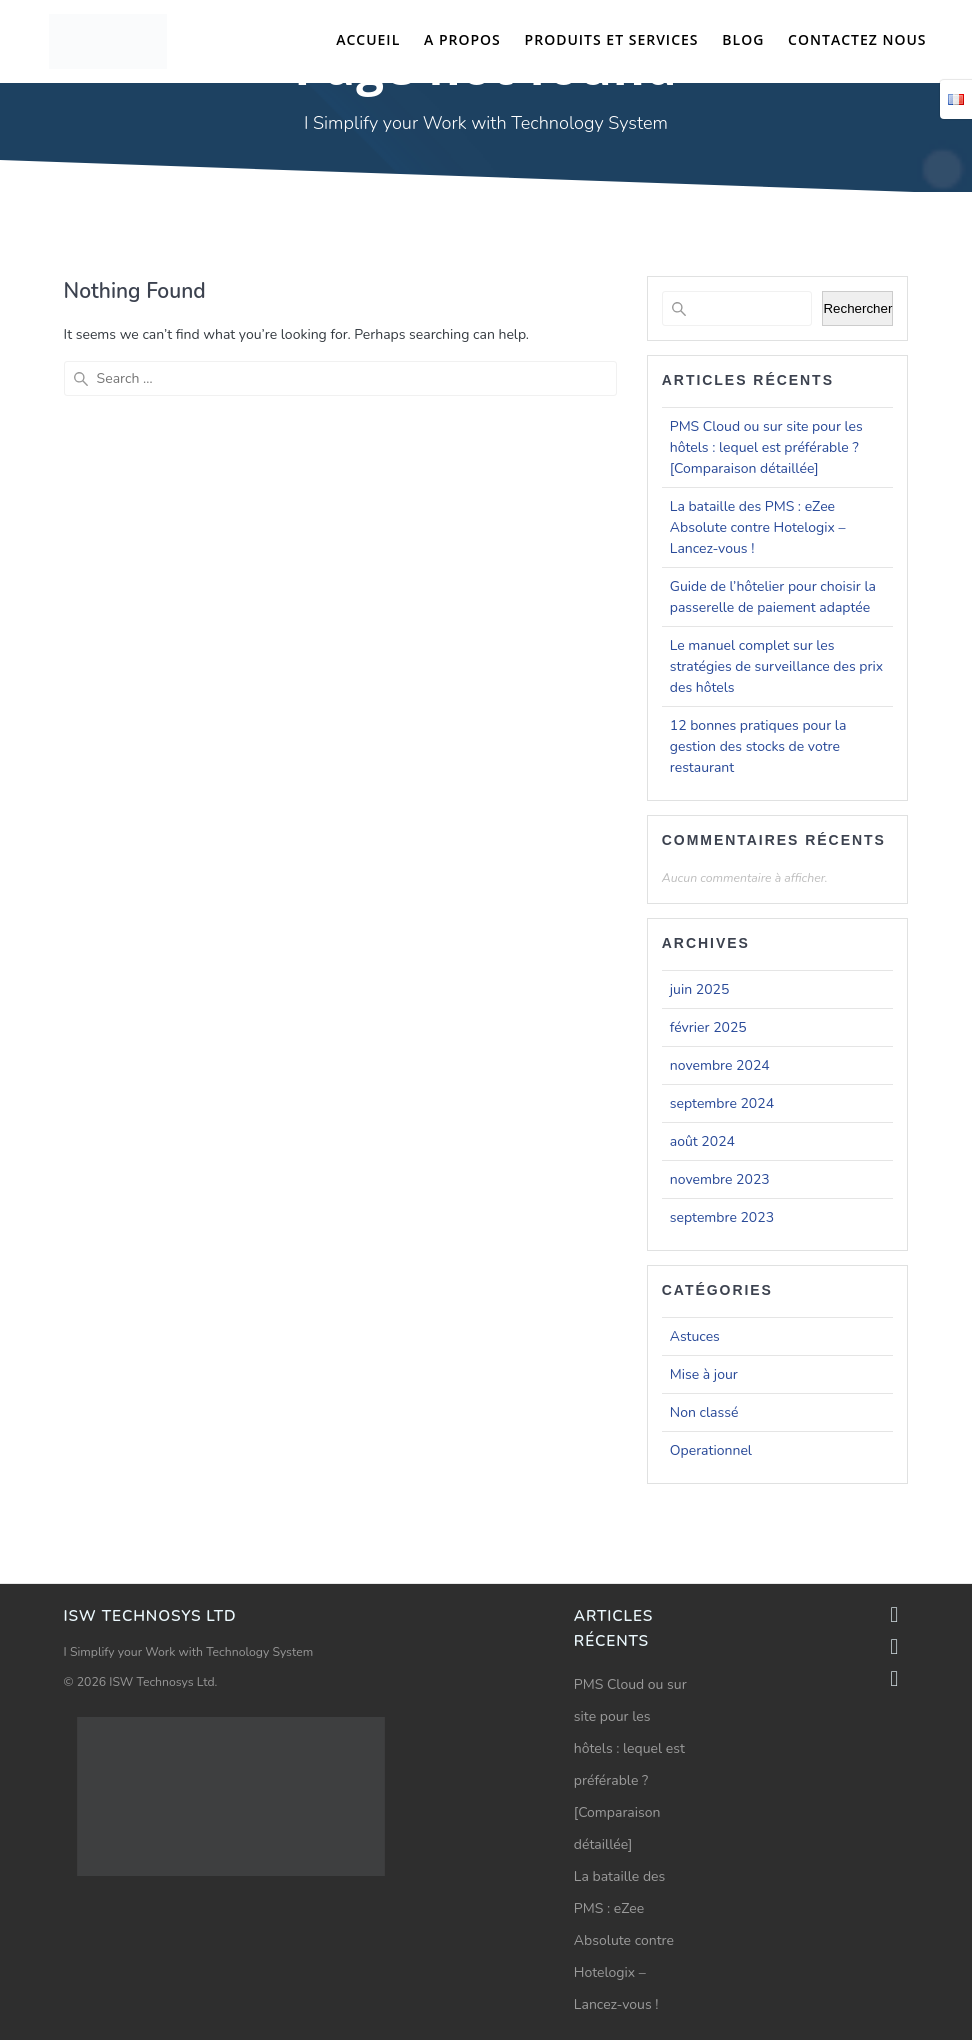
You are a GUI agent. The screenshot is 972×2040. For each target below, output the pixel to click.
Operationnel (711, 1450)
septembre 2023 (722, 1217)
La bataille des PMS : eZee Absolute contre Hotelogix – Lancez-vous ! (758, 527)
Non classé (704, 1412)
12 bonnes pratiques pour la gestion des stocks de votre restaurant (758, 746)
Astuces (695, 1336)
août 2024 (702, 1141)
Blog (743, 39)
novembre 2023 (720, 1179)
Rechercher (857, 308)
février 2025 (708, 1027)
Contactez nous (857, 39)
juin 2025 (700, 989)
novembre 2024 (720, 1065)
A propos (462, 39)
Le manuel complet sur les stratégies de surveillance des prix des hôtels (776, 666)
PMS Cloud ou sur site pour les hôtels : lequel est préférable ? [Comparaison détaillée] (766, 447)
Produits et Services (612, 39)
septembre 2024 (722, 1103)
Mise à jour (704, 1374)
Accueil (368, 39)
